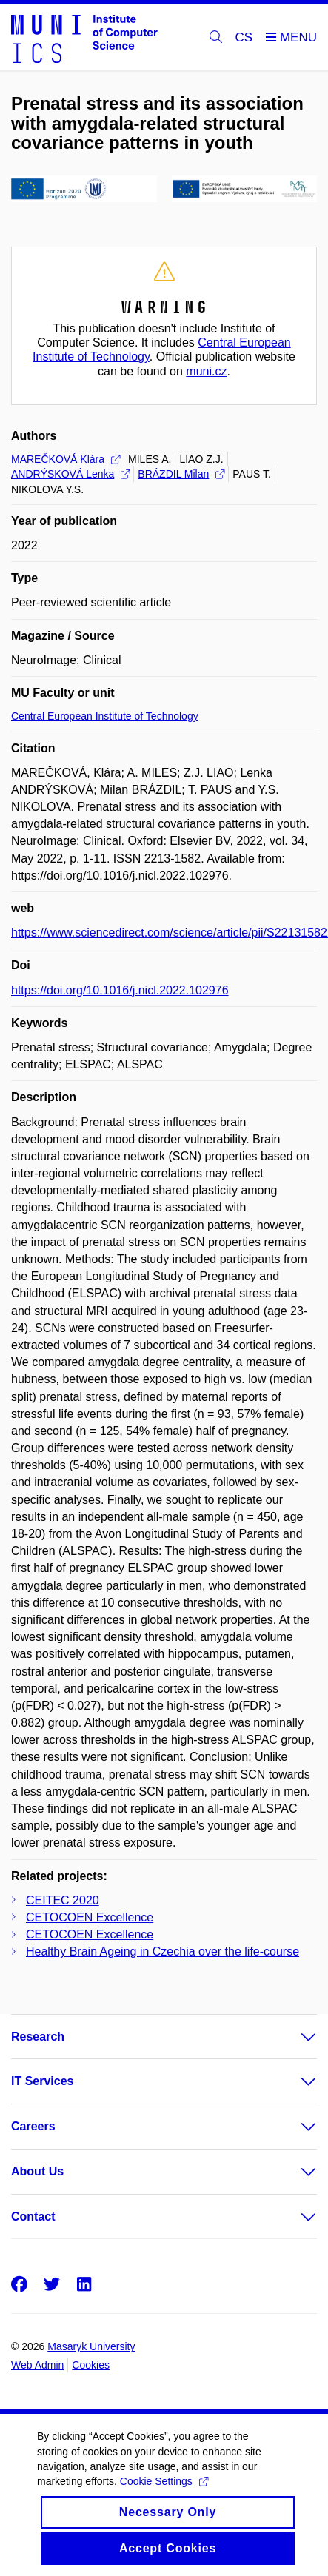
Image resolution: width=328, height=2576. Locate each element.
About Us (37, 2171)
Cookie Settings (164, 2490)
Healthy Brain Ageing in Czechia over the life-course (162, 1951)
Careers (33, 2126)
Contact (33, 2216)
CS (244, 37)
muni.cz (206, 371)
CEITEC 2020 (62, 1900)
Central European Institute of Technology (104, 716)
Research (37, 2036)
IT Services (42, 2081)
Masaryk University (91, 2346)
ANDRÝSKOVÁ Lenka (70, 474)
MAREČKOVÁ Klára (65, 459)
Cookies (91, 2365)
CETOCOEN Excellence (89, 1917)
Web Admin (37, 2365)
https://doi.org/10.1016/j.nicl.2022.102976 (120, 990)
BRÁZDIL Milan (181, 474)
